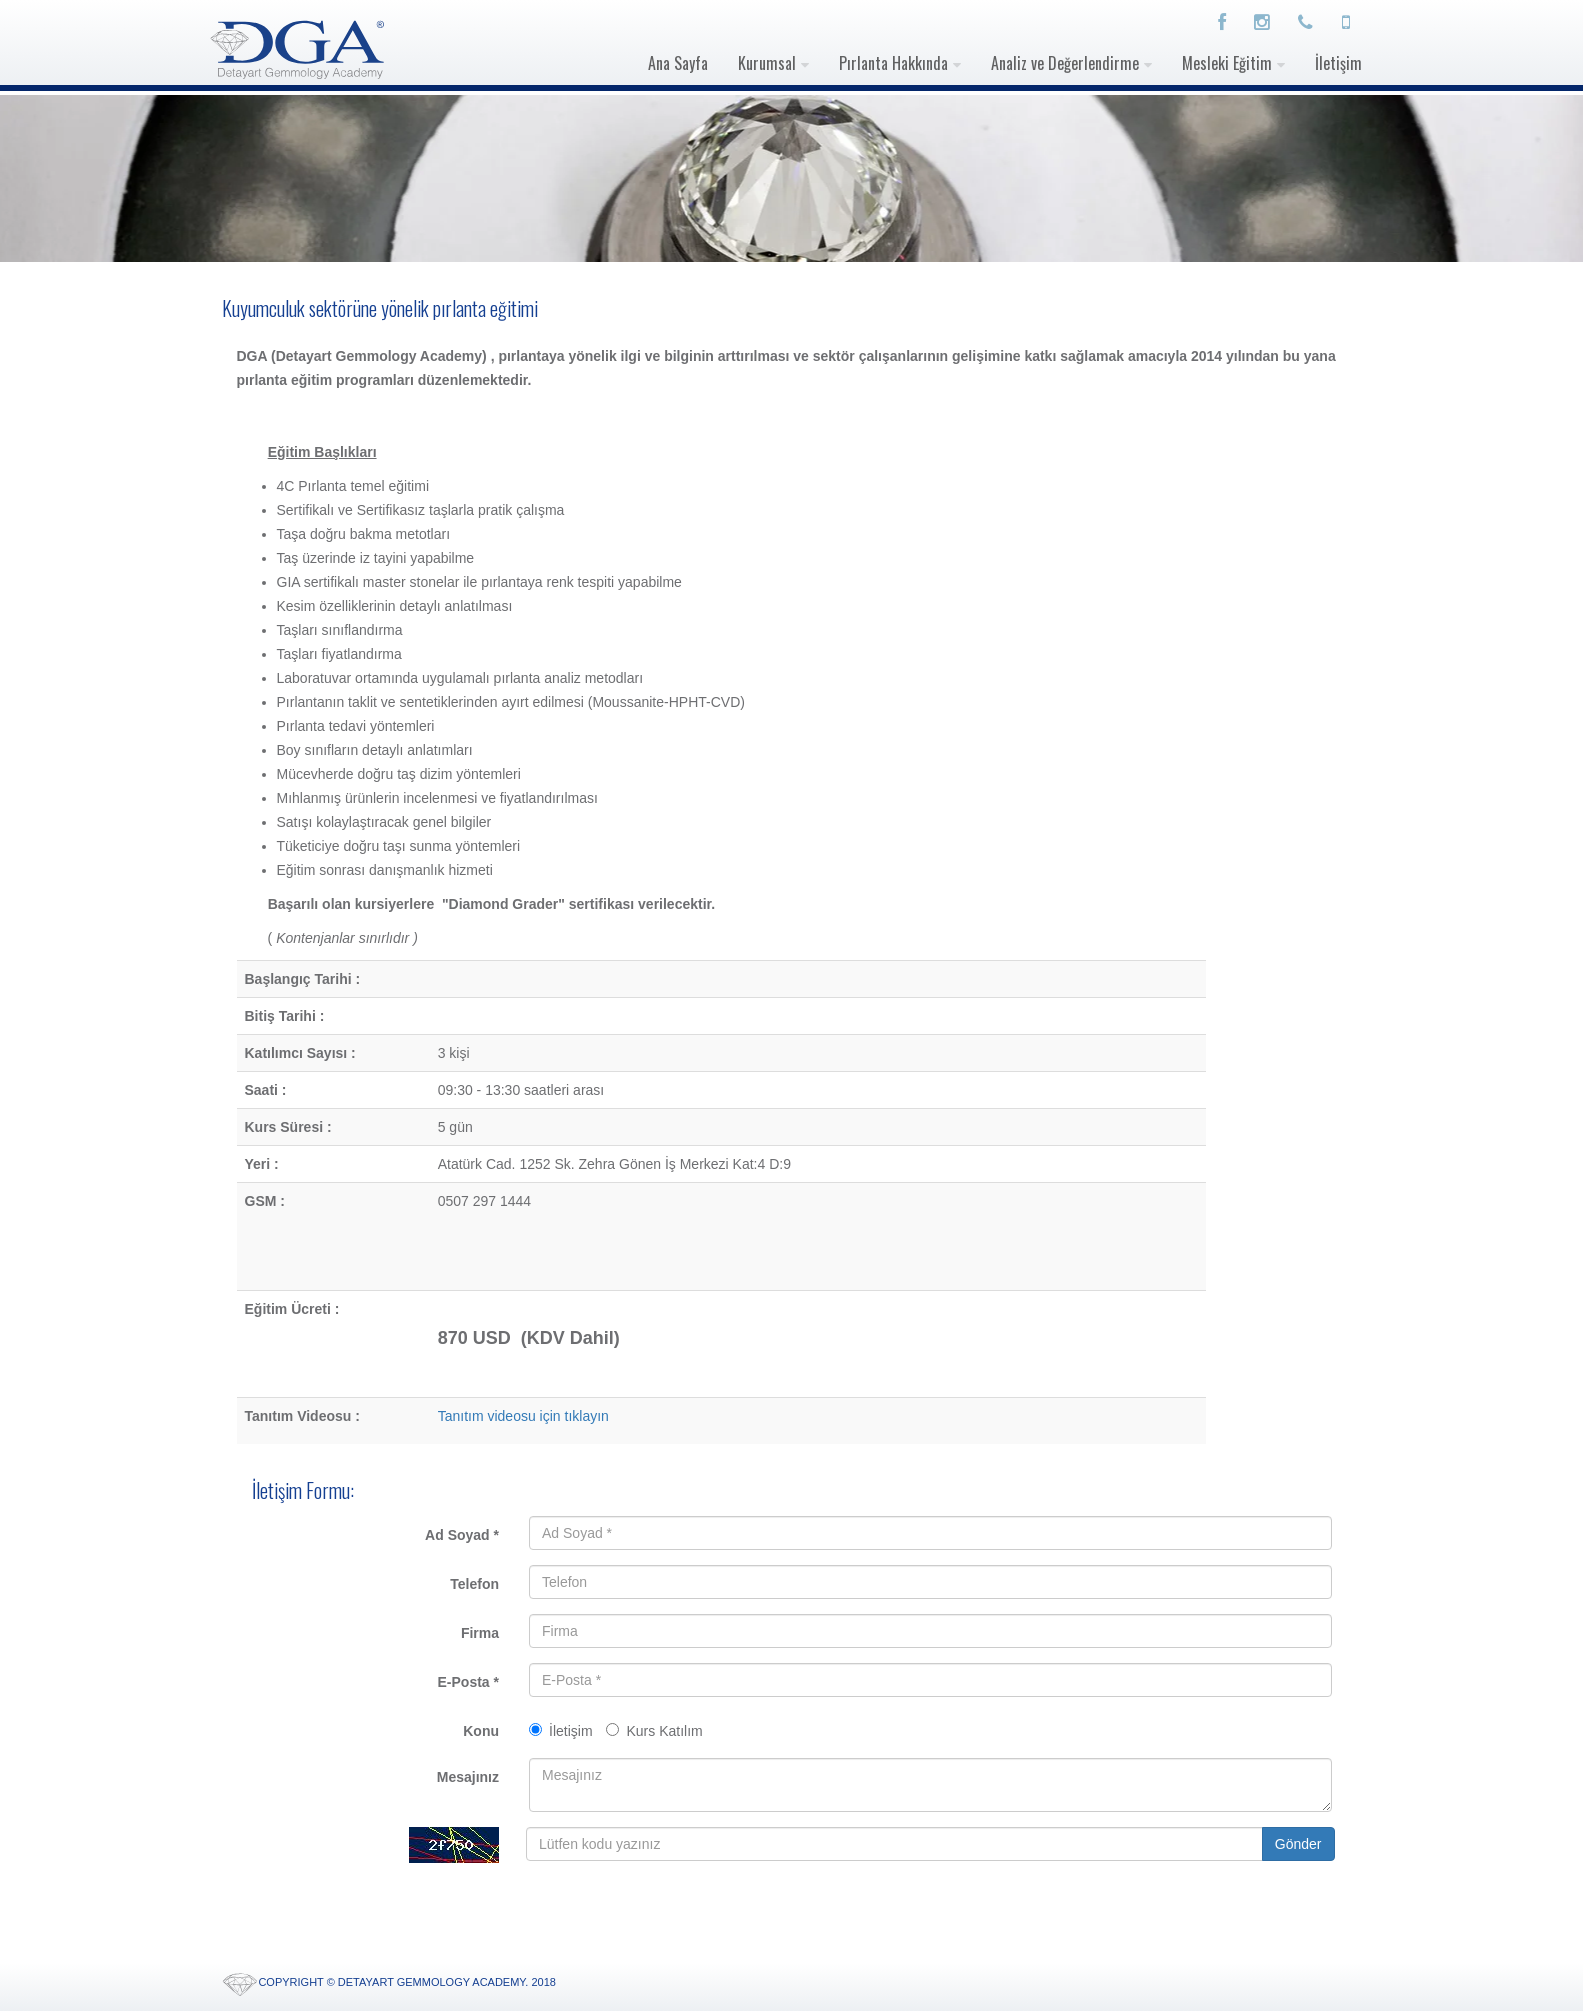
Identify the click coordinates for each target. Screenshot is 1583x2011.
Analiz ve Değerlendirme (1065, 63)
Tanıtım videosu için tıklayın (523, 1416)
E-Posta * (468, 1682)
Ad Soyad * (462, 1535)
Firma (480, 1633)
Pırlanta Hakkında (893, 63)
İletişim (1338, 63)
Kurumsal (767, 63)
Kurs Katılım (654, 1731)
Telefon (474, 1584)
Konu (481, 1731)
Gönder (1298, 1844)
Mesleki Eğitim (1227, 63)
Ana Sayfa (678, 63)
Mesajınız (468, 1777)
